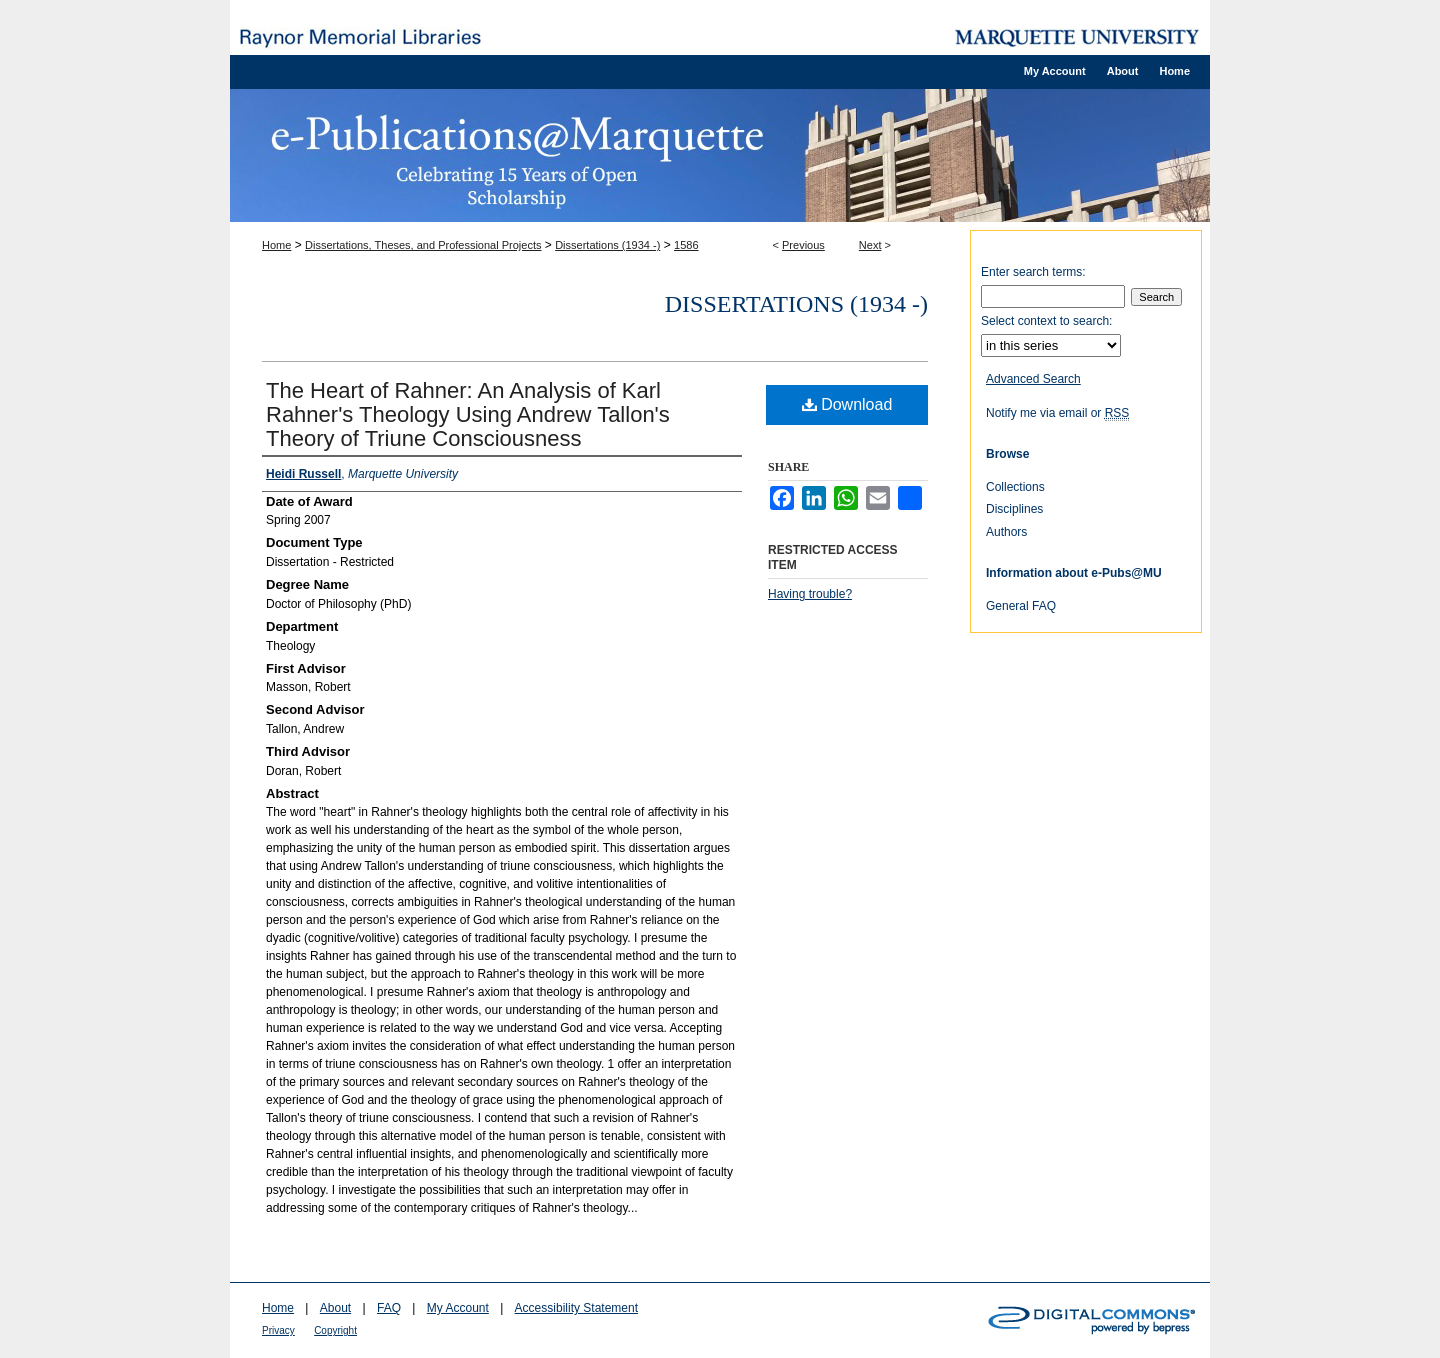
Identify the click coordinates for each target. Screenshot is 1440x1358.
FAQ (389, 1308)
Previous (803, 245)
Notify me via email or (1057, 413)
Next (870, 245)
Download (847, 404)
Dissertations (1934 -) (607, 245)
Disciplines (1014, 509)
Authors (1006, 532)
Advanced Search (1033, 379)
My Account (458, 1308)
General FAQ (1021, 606)
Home (276, 245)
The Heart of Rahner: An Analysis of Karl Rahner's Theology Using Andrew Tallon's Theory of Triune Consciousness (468, 414)
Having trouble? (810, 594)
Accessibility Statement (576, 1308)
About (335, 1308)
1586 (686, 245)
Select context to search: (1046, 321)
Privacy (278, 1330)
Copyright (335, 1330)
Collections (1015, 487)
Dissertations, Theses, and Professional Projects (423, 245)
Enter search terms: (1033, 272)
